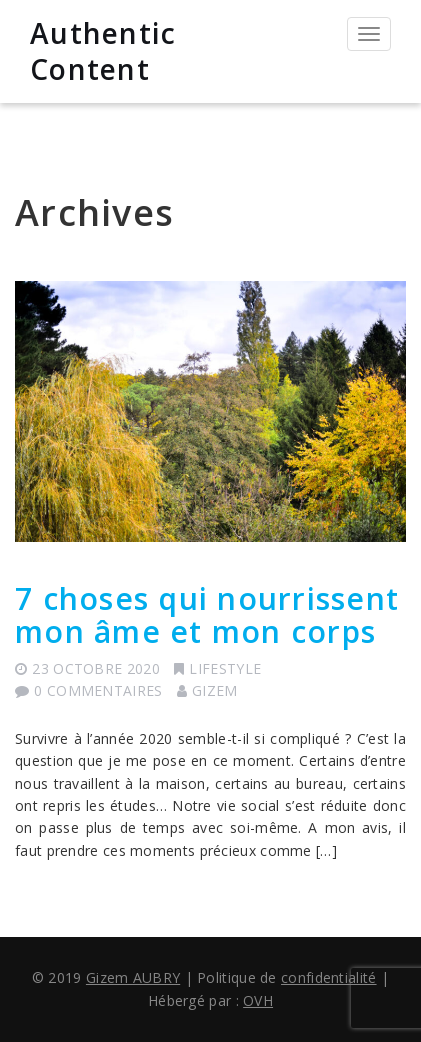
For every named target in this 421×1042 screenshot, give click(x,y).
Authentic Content (103, 51)
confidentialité (329, 977)
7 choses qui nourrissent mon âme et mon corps (207, 615)
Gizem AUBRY (133, 977)
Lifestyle (225, 668)
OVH (258, 1000)
